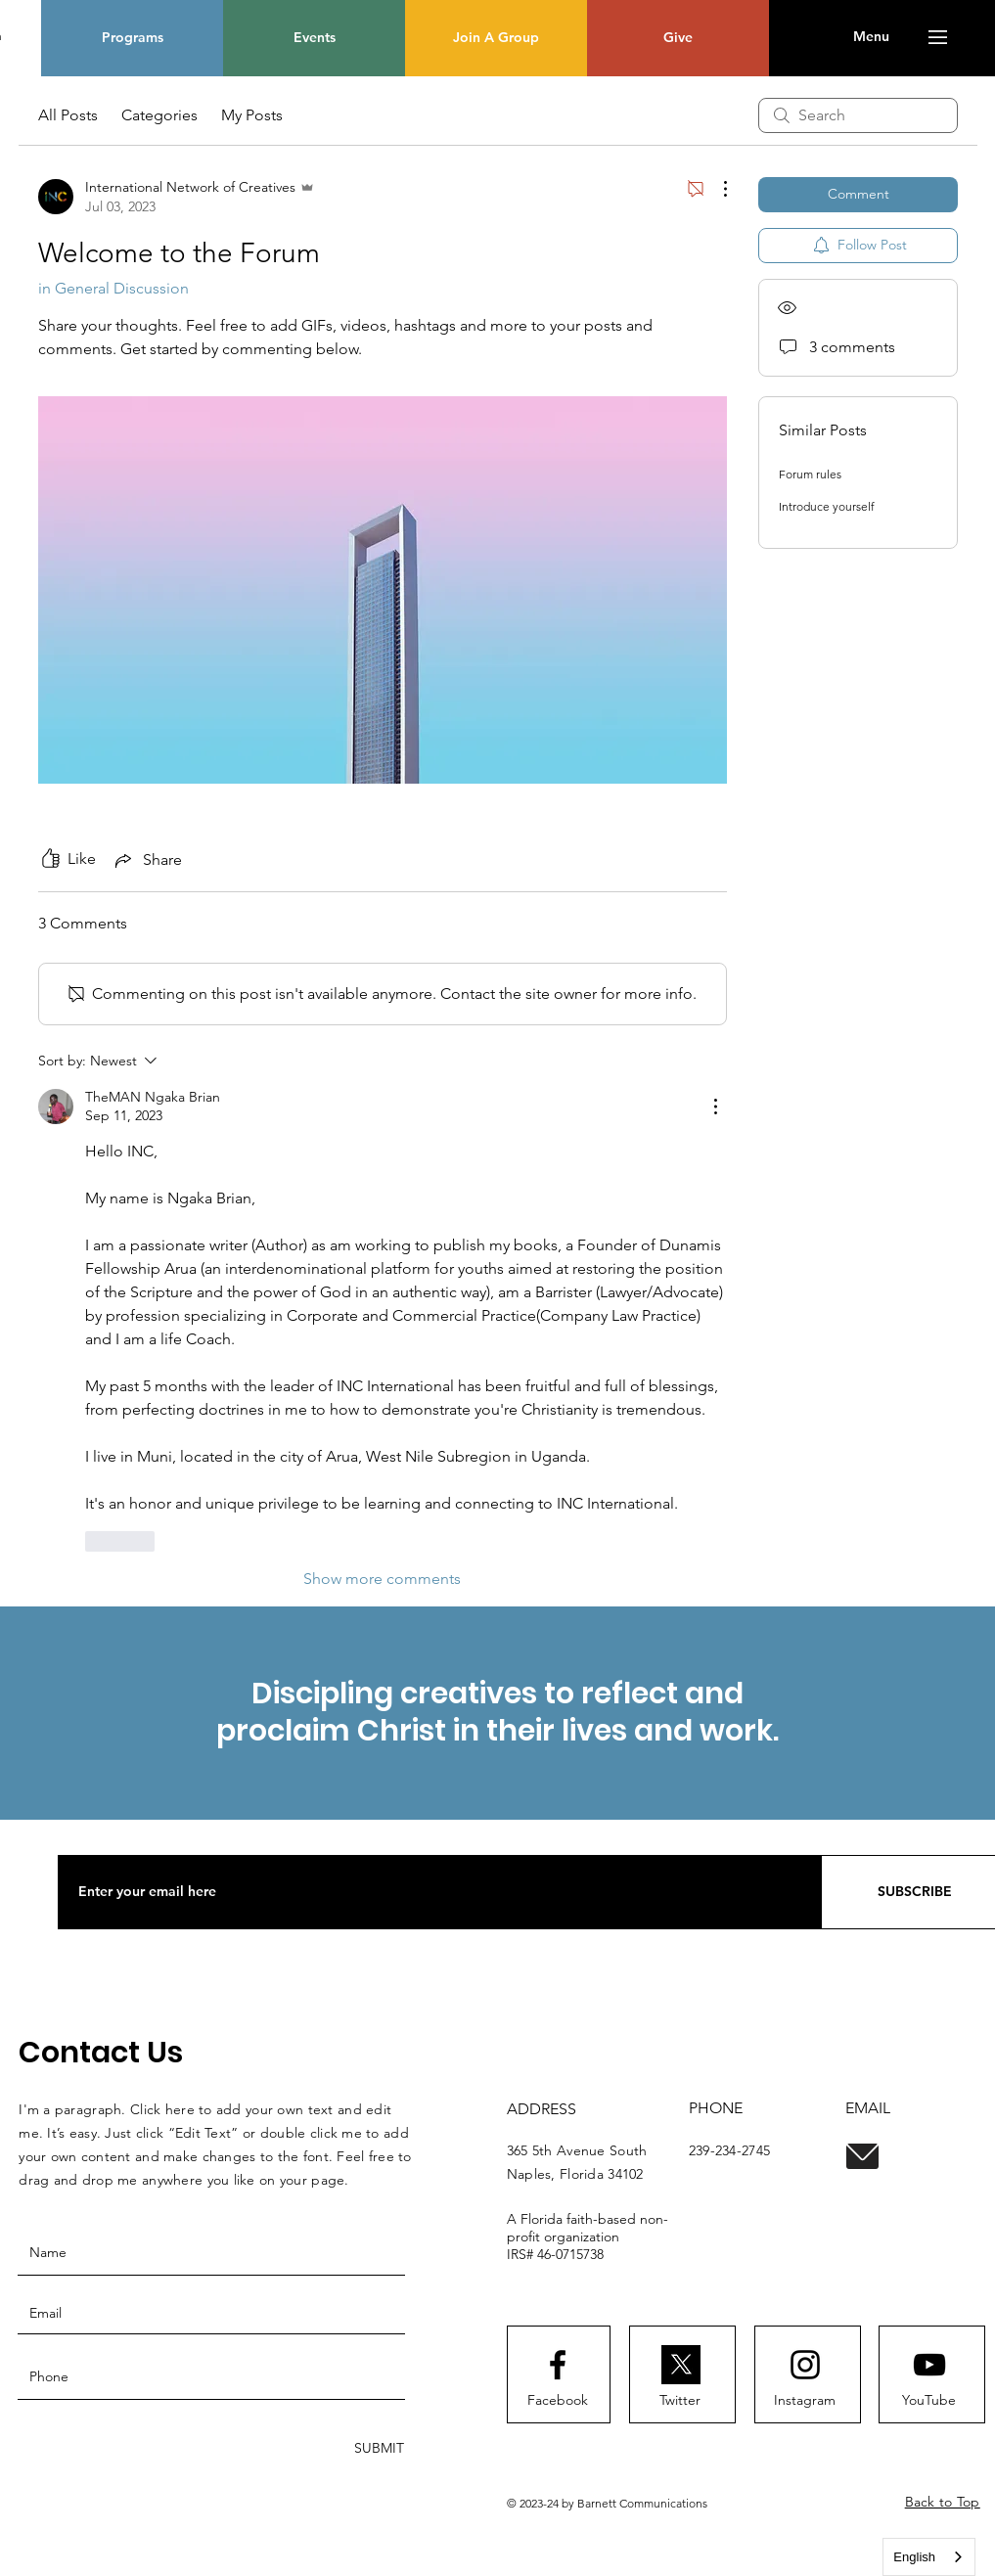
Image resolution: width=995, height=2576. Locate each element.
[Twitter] (680, 2400)
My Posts (252, 115)
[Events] (314, 38)
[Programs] (132, 38)
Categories (159, 115)
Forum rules (810, 474)
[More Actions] (715, 189)
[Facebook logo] (557, 2364)
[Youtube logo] (929, 2364)
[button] (871, 37)
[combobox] (928, 2557)
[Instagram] (805, 2400)
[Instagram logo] (805, 2364)
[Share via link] (147, 860)
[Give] (678, 38)
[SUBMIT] (377, 2448)
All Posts (68, 115)
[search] (858, 115)
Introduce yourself (827, 506)
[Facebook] (558, 2400)
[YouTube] (929, 2400)
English (914, 2557)
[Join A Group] (496, 38)
